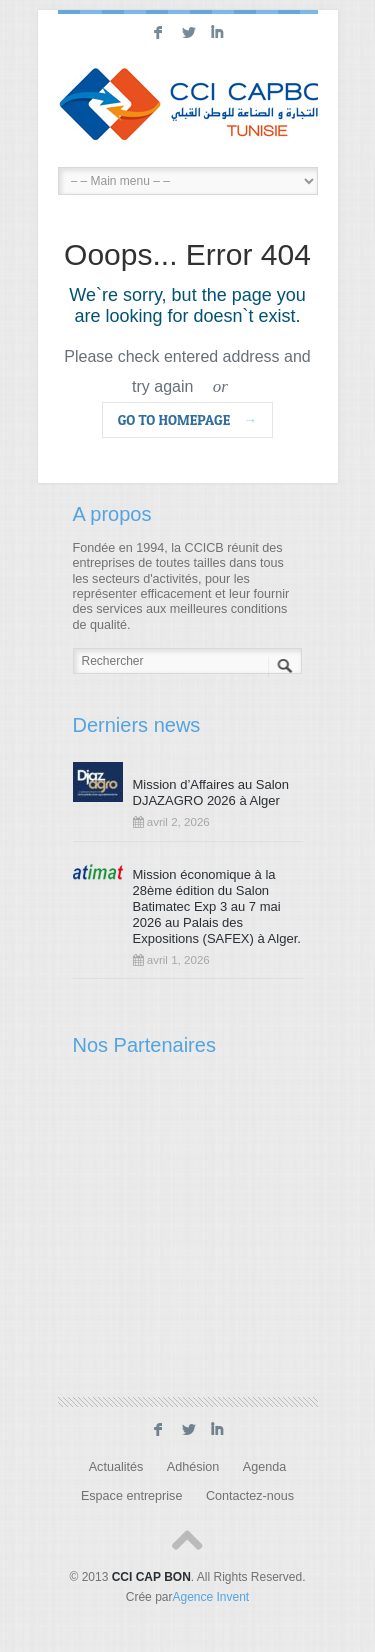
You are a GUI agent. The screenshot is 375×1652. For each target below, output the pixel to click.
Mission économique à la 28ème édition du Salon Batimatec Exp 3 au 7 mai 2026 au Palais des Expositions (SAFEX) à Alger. (217, 906)
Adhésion (193, 1467)
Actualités (116, 1467)
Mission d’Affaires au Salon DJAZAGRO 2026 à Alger (211, 792)
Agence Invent (210, 1597)
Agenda (264, 1467)
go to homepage (188, 419)
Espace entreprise (132, 1496)
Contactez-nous (250, 1496)
